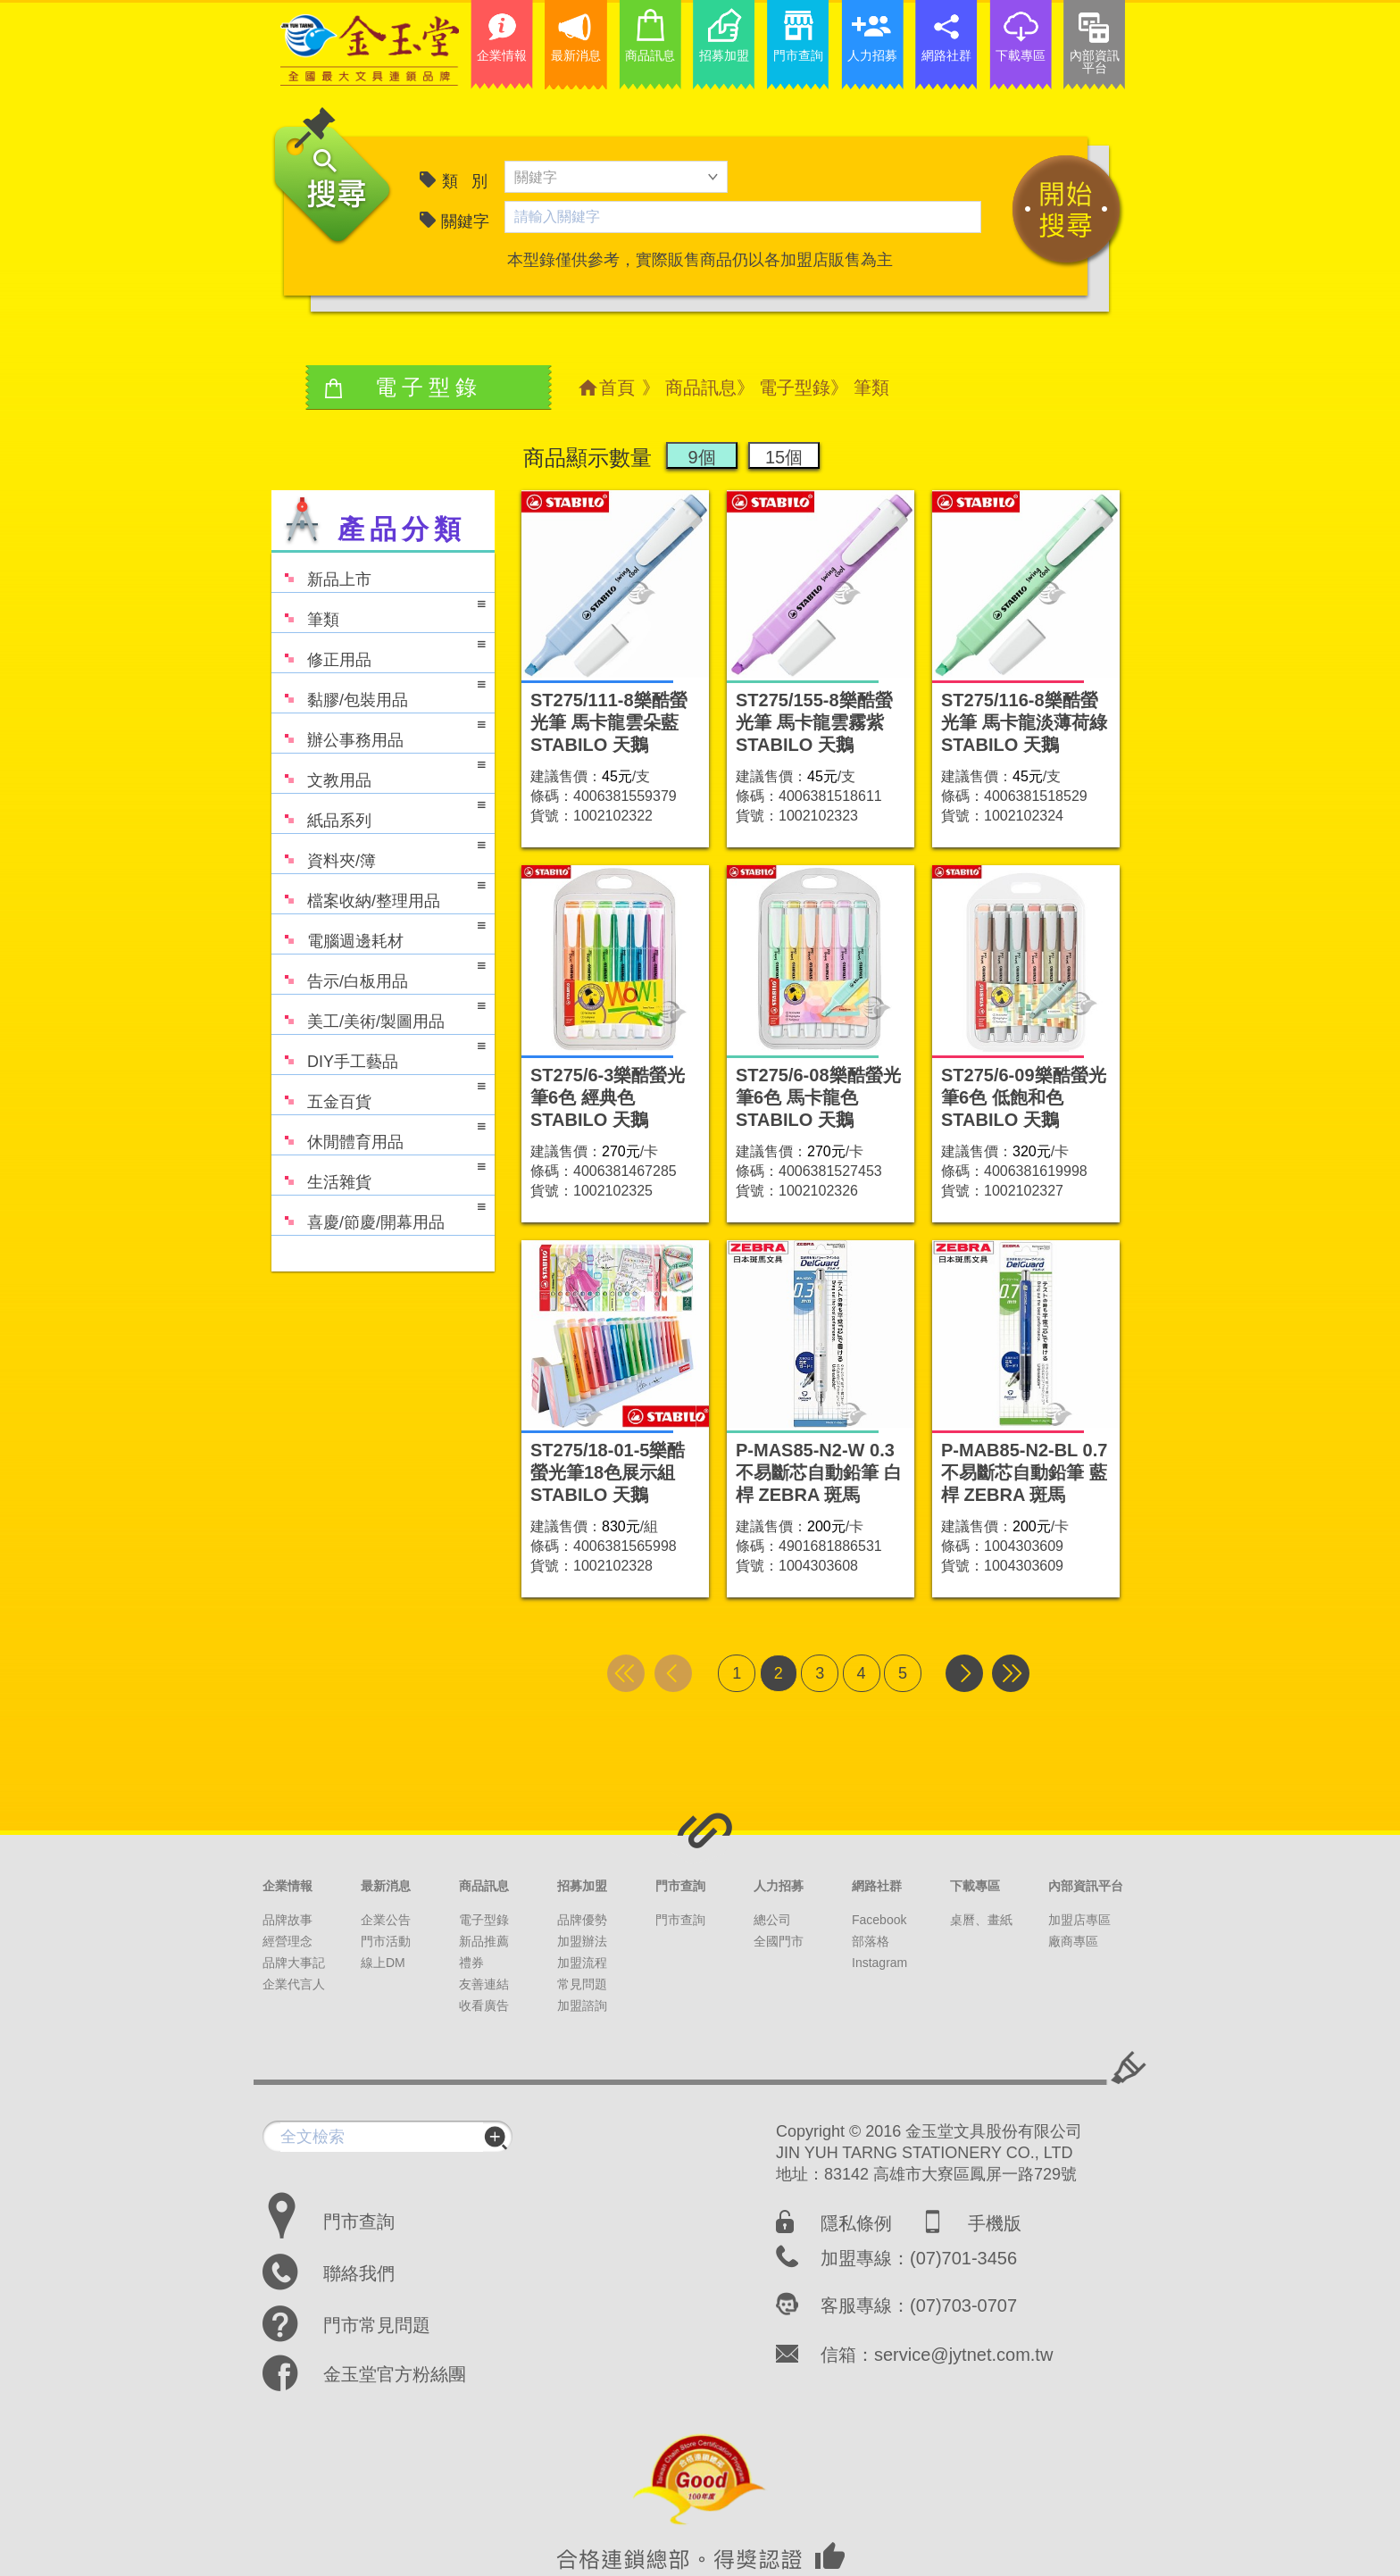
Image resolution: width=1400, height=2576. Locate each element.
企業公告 (386, 1920)
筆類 (378, 611)
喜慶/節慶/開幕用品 (378, 1213)
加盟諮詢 (582, 2005)
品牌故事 (287, 1920)
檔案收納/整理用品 (378, 892)
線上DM (383, 1962)
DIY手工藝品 (378, 1053)
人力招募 (779, 1886)
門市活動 (386, 1941)
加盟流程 (582, 1962)
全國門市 (779, 1941)
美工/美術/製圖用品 (378, 1013)
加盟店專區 (1079, 1920)
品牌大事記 (293, 1962)
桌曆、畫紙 (981, 1920)
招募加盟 (582, 1886)
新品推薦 (484, 1941)
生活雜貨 (378, 1173)
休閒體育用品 (378, 1133)
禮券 (471, 1962)
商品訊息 (701, 387)
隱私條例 (856, 2223)
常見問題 (582, 1984)
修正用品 (378, 651)
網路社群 (877, 1886)
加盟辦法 (582, 1941)
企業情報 (287, 1886)
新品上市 (321, 571)
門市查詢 (680, 1886)
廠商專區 (1073, 1941)
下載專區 (975, 1886)
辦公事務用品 (378, 731)
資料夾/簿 (378, 852)
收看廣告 (484, 2005)
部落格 (870, 1941)
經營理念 (287, 1941)
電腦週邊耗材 (378, 932)
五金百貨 (378, 1093)
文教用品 (378, 771)
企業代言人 (293, 1984)
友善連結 (484, 1984)
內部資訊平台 (1085, 1886)
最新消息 (386, 1886)
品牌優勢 (582, 1920)
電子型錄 (794, 387)
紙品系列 (378, 812)
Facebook (879, 1920)
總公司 (772, 1920)
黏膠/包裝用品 (378, 691)
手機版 (994, 2223)
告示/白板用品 (378, 972)
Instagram (879, 1962)
